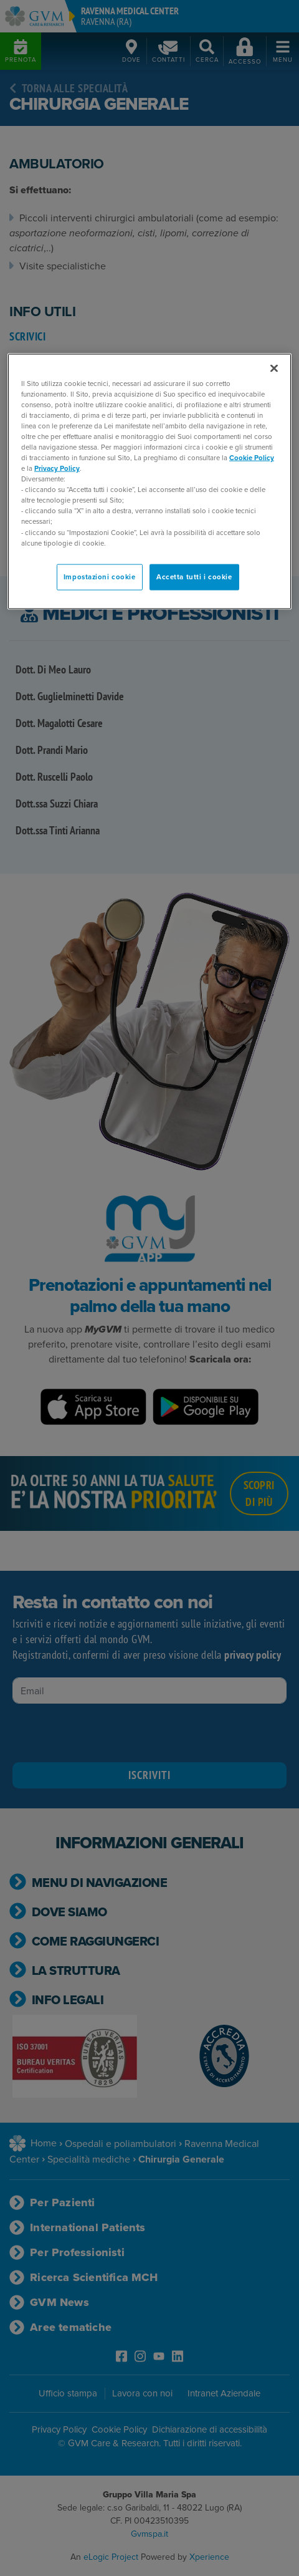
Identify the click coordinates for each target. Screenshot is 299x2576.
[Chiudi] (274, 368)
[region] (149, 481)
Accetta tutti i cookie (194, 576)
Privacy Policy (57, 468)
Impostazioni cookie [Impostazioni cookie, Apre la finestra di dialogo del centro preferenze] (100, 576)
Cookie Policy (251, 458)
